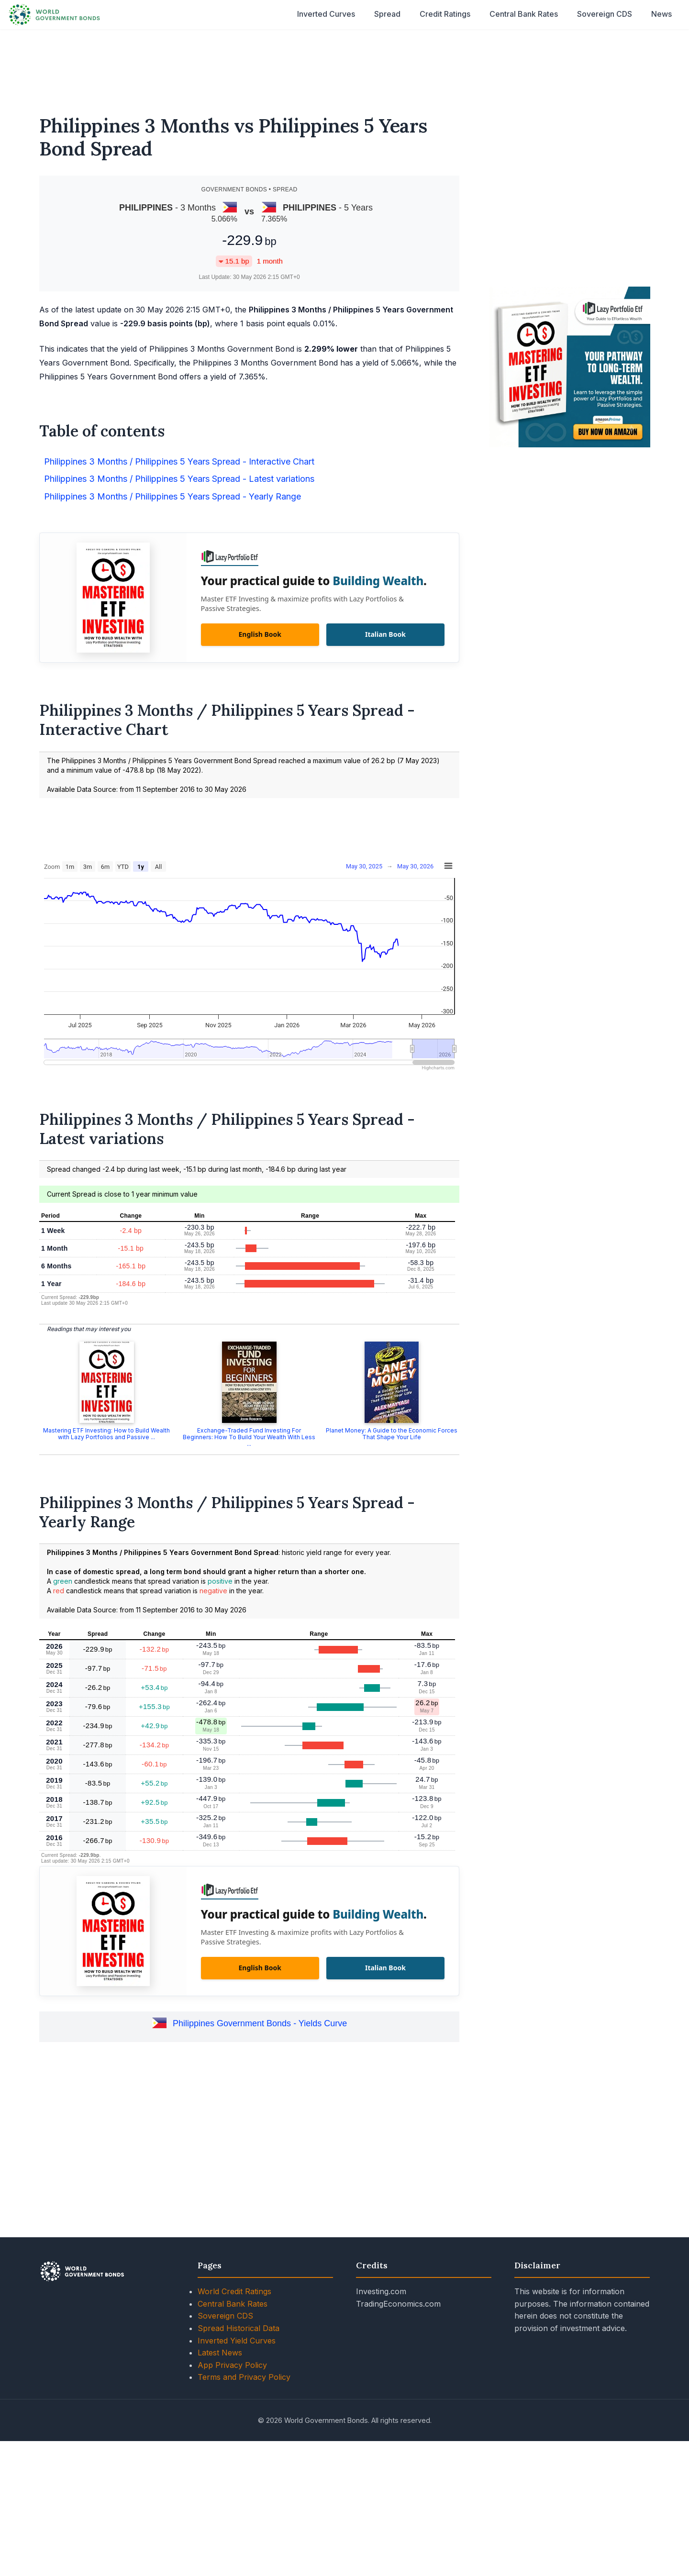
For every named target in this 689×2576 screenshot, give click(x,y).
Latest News (220, 2352)
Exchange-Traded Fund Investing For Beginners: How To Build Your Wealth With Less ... (249, 1437)
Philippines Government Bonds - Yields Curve (260, 2023)
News (661, 14)
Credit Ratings (445, 14)
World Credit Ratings (234, 2291)
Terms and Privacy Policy (244, 2377)
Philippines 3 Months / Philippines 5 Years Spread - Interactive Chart (179, 461)
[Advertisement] (344, 66)
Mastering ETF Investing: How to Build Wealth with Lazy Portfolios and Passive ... (106, 1434)
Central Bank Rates (523, 14)
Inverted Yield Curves (237, 2340)
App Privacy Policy (232, 2365)
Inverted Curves (326, 14)
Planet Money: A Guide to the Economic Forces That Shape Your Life (391, 1434)
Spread (387, 14)
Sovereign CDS (604, 14)
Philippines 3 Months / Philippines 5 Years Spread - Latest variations (179, 479)
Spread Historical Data (238, 2328)
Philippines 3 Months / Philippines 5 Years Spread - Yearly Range (172, 496)
